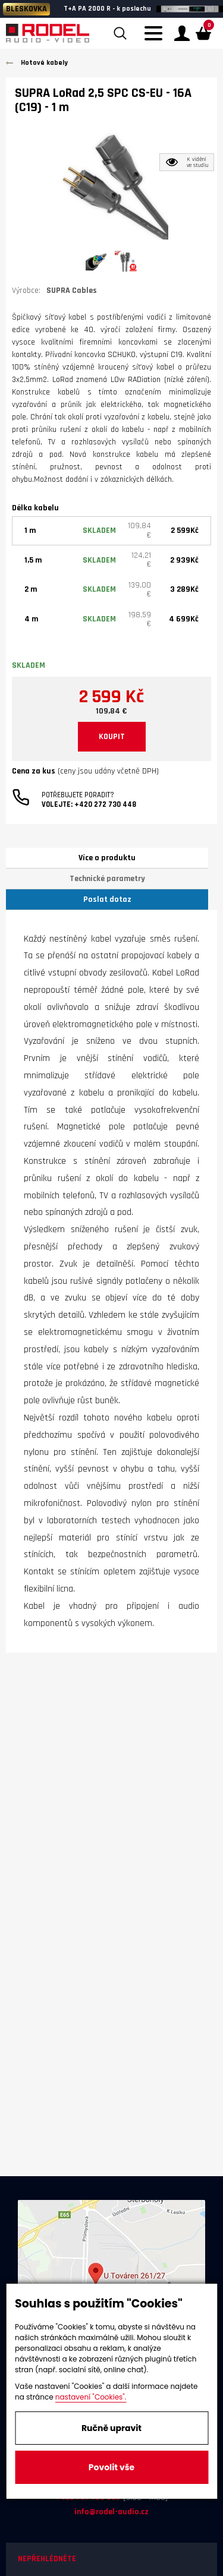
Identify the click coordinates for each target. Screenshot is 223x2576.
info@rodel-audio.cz (111, 2512)
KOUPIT (112, 736)
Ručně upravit (111, 2428)
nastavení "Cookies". (91, 2397)
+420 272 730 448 (105, 804)
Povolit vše (111, 2467)
